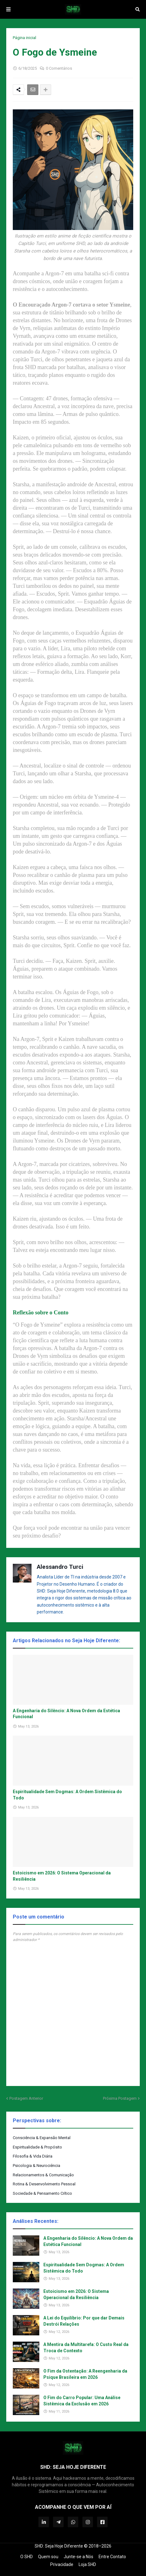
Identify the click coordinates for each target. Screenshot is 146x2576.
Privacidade (61, 2564)
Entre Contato (112, 2556)
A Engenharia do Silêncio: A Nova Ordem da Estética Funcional (66, 1713)
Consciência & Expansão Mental (42, 2137)
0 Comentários (59, 68)
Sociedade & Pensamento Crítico (42, 2193)
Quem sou (48, 2556)
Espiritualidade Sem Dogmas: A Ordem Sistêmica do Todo (67, 1794)
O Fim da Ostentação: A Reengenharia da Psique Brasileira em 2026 (85, 2374)
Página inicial (24, 37)
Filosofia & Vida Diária (32, 2156)
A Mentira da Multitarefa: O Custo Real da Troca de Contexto (86, 2347)
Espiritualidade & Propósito (37, 2147)
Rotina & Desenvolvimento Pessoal (44, 2184)
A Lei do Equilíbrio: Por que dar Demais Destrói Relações (83, 2321)
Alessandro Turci (60, 1566)
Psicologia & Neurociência (36, 2165)
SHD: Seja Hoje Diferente (59, 2545)
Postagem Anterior (26, 2098)
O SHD (26, 2556)
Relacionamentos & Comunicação (43, 2175)
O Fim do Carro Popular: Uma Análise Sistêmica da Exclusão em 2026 (81, 2400)
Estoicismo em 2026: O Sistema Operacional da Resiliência (62, 1876)
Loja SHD (87, 2564)
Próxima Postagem (120, 2098)
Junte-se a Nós (78, 2556)
